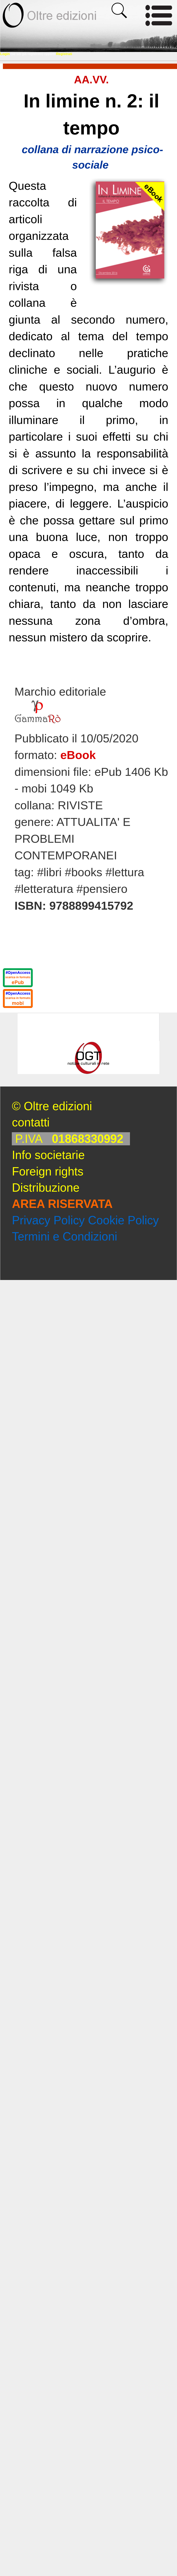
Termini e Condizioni (64, 1236)
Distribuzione (45, 1187)
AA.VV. (91, 80)
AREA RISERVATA (62, 1203)
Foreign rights (47, 1171)
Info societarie (48, 1155)
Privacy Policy (48, 1220)
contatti (31, 1122)
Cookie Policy (123, 1220)
